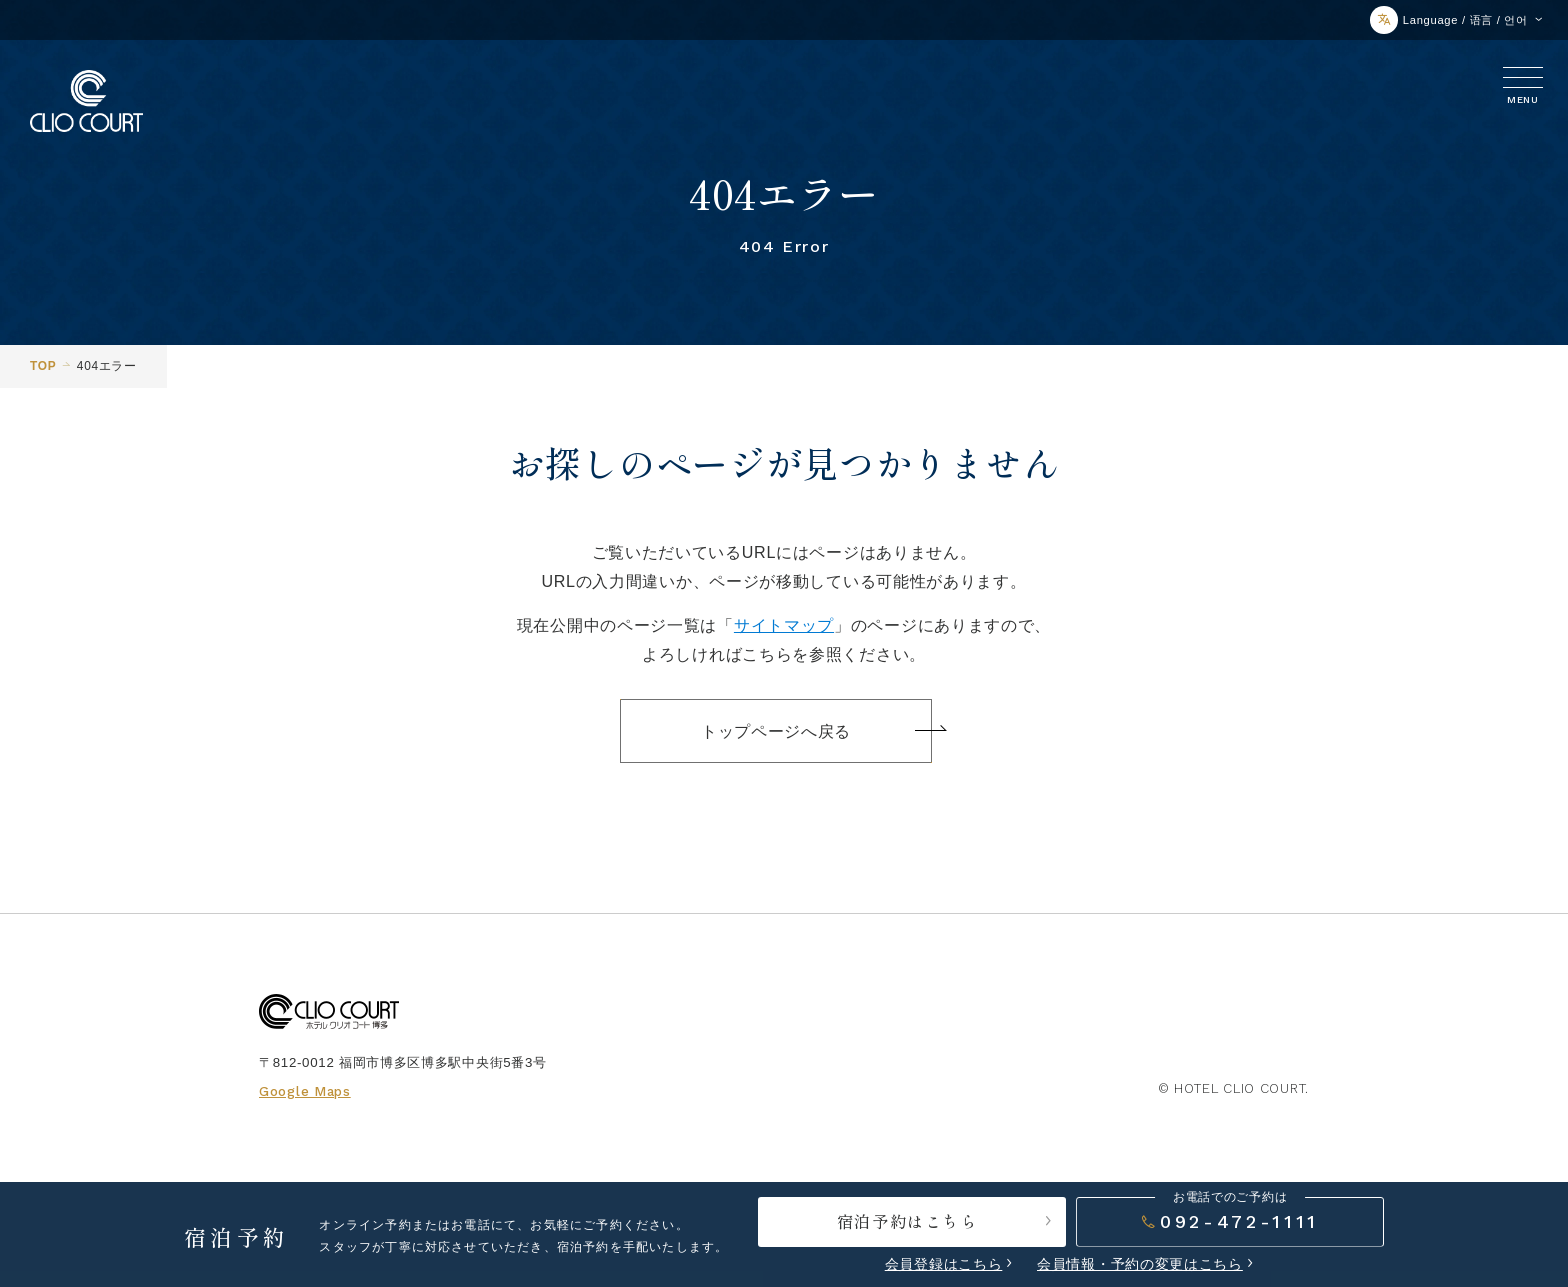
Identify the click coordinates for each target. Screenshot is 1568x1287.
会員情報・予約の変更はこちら (1140, 1264)
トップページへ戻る (816, 731)
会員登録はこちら (944, 1264)
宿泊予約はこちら (946, 1221)
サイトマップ (784, 625)
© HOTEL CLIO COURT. (1233, 1088)
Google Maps (305, 1091)
